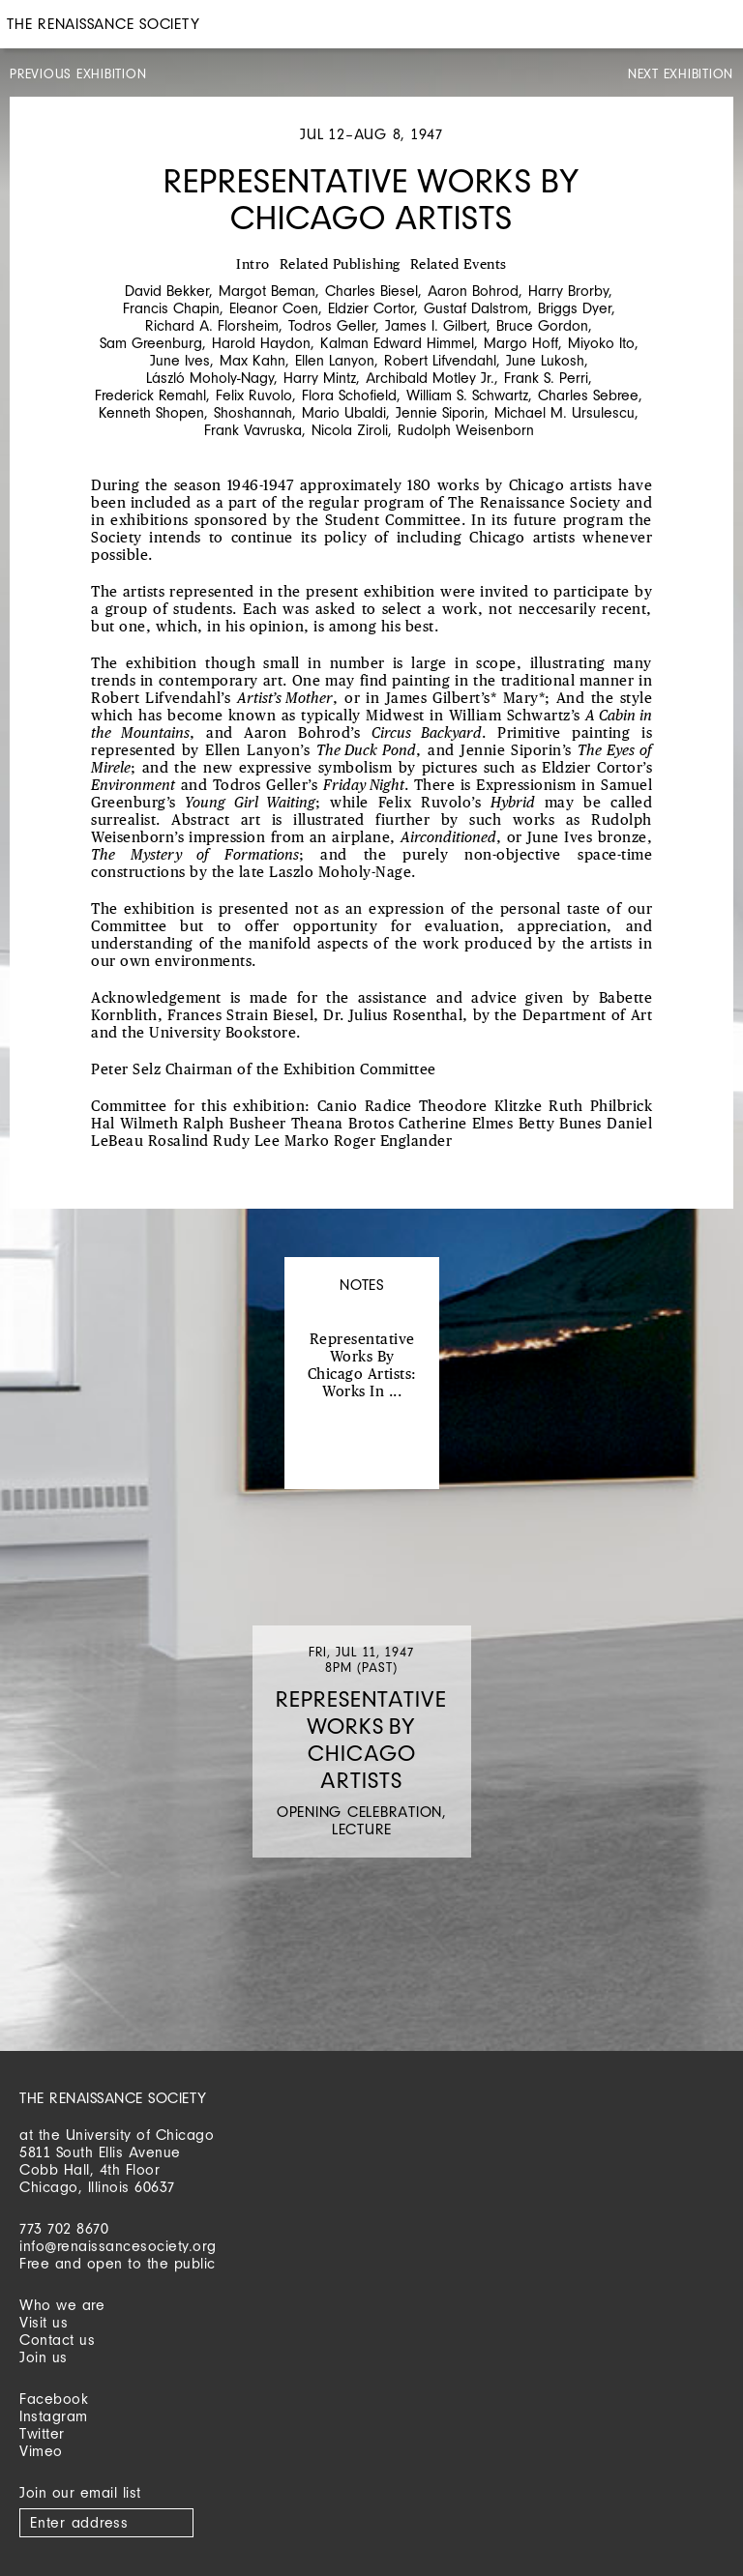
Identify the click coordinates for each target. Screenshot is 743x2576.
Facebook (53, 2398)
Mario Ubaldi (344, 412)
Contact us (57, 2339)
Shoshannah (253, 412)
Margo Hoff (521, 343)
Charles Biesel (371, 290)
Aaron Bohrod (473, 290)
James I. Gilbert (436, 325)
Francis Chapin (171, 308)
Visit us (43, 2322)
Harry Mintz (319, 377)
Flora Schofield (349, 395)
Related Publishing (340, 265)
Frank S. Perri (546, 377)
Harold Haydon (261, 343)
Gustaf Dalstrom (476, 308)
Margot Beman (267, 290)
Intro (253, 265)
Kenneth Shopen (151, 412)
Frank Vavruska (253, 430)
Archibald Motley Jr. (430, 377)
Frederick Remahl (150, 395)
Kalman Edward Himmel (397, 343)
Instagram (53, 2416)
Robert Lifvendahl (440, 360)
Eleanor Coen (273, 308)
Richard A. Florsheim (212, 325)
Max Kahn (252, 360)
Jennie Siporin (440, 412)
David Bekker (167, 290)
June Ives (180, 360)
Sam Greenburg (151, 343)
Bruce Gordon (542, 325)
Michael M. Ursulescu (564, 412)
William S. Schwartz (467, 395)
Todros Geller (331, 325)
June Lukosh (545, 360)
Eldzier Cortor (371, 308)
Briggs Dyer (574, 308)
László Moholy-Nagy (210, 377)
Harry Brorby (568, 290)
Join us (43, 2357)
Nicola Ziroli (350, 430)
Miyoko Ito (601, 343)
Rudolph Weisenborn (466, 430)
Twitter (42, 2433)
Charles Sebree (588, 395)
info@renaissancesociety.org (118, 2246)
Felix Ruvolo (254, 395)
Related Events (458, 265)
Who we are (61, 2305)
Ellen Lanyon (334, 360)
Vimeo (41, 2451)
